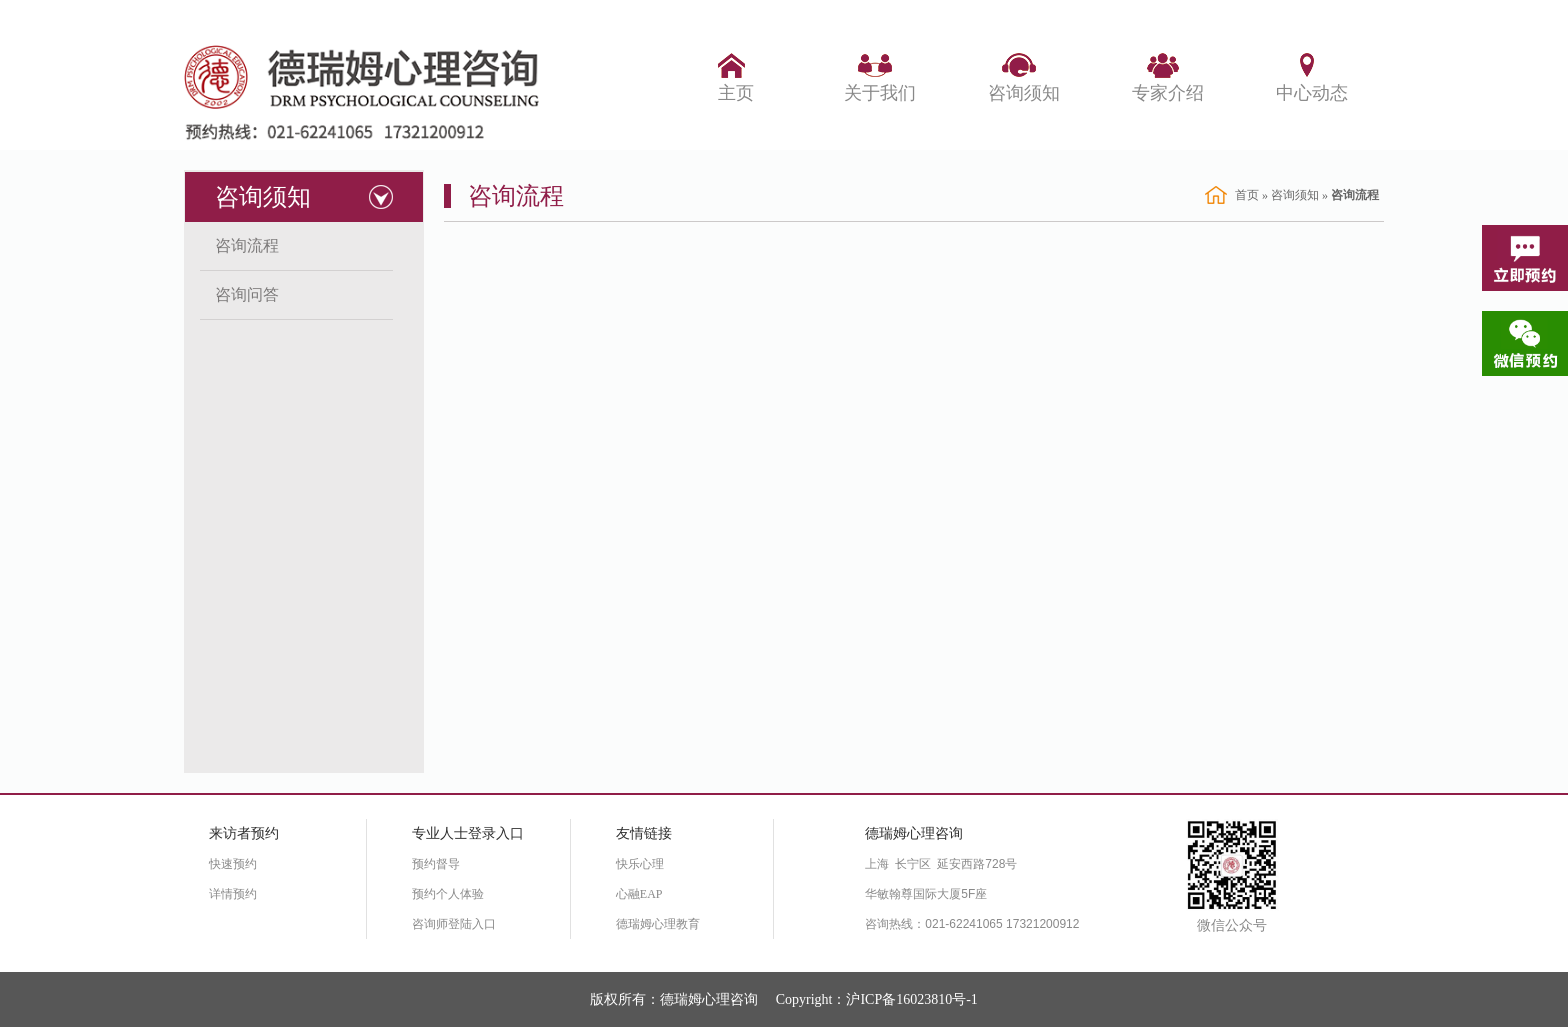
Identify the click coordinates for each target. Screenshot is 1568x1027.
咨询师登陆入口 (454, 924)
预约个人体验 (448, 894)
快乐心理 (640, 864)
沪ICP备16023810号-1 (911, 999)
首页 (1247, 195)
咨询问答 (247, 294)
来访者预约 (244, 833)
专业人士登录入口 (468, 833)
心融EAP (639, 894)
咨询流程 (247, 245)
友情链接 (644, 833)
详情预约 (233, 894)
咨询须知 (263, 197)
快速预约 (233, 864)
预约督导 (436, 864)
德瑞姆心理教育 (658, 924)
